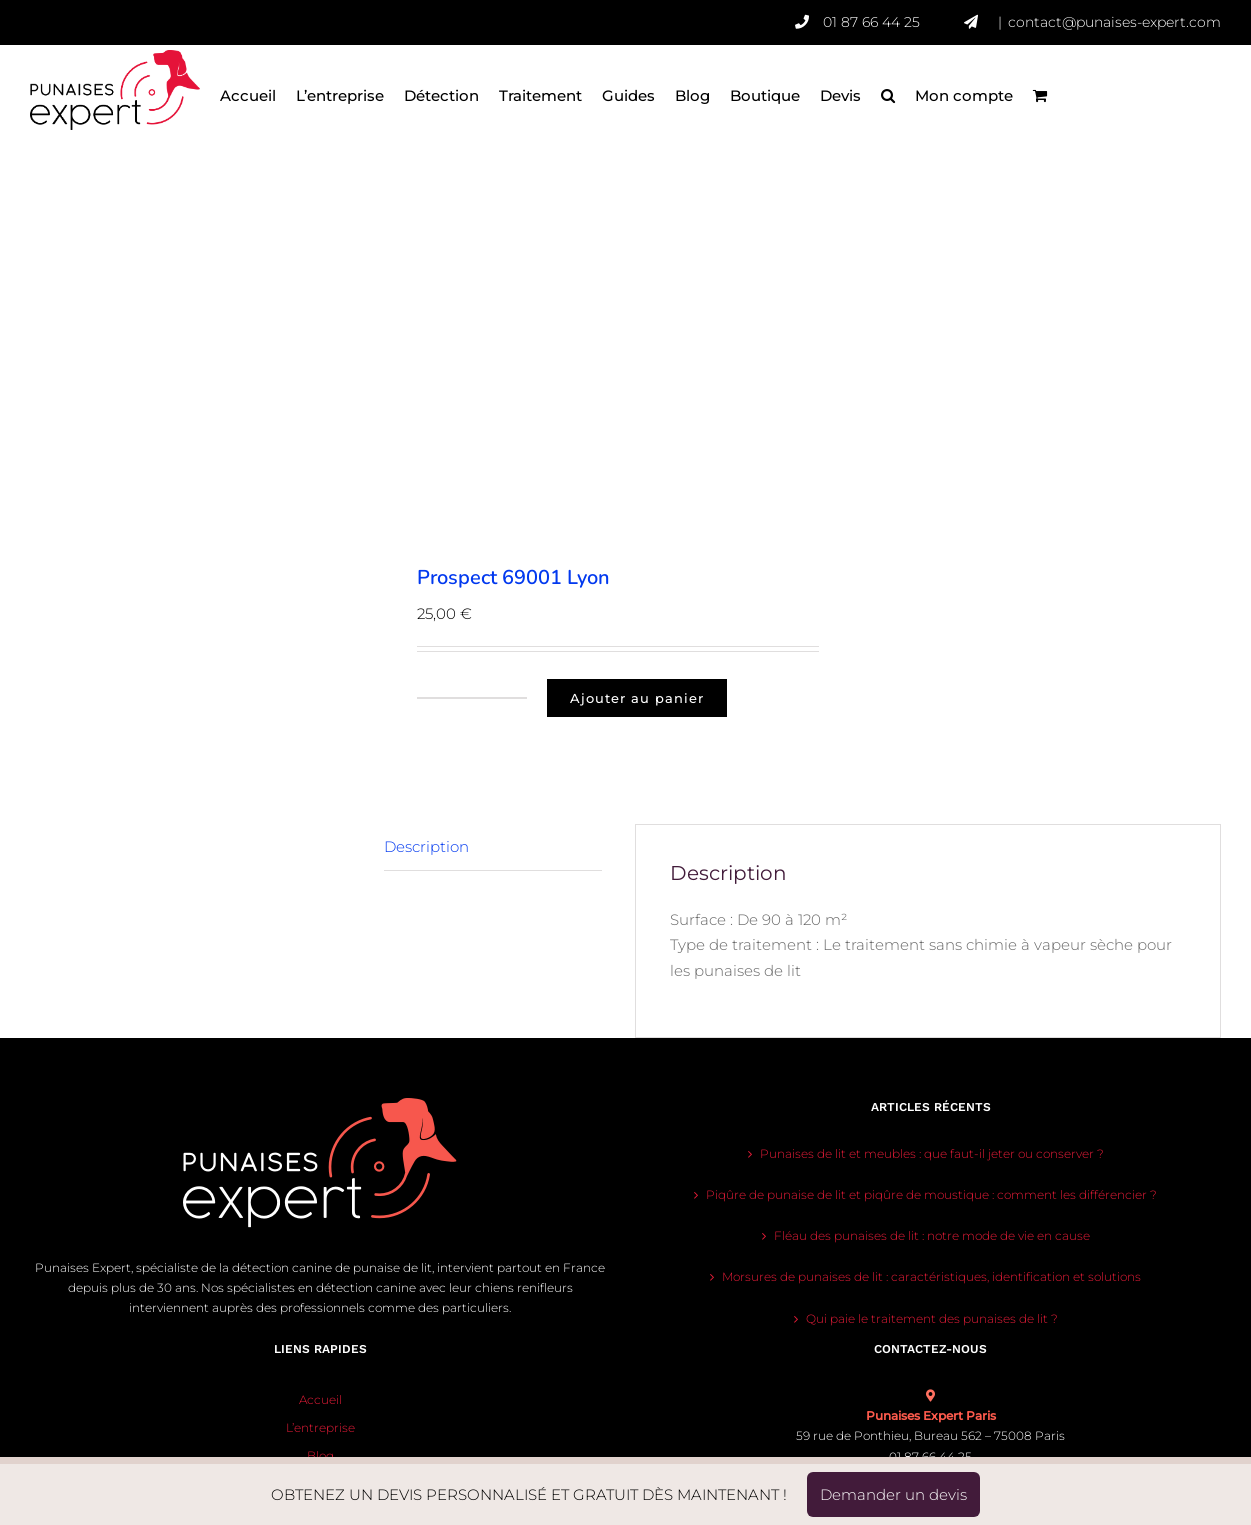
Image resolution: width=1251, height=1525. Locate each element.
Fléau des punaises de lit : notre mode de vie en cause (932, 1235)
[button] (888, 95)
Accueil (320, 1399)
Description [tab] (426, 846)
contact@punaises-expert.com (1114, 22)
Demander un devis (893, 1494)
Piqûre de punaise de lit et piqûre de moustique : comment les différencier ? (931, 1194)
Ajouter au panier (637, 698)
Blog (320, 1455)
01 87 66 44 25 (893, 22)
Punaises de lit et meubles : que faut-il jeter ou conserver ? (932, 1153)
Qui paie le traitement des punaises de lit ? (932, 1318)
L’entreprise (320, 1427)
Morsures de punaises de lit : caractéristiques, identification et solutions (931, 1276)
